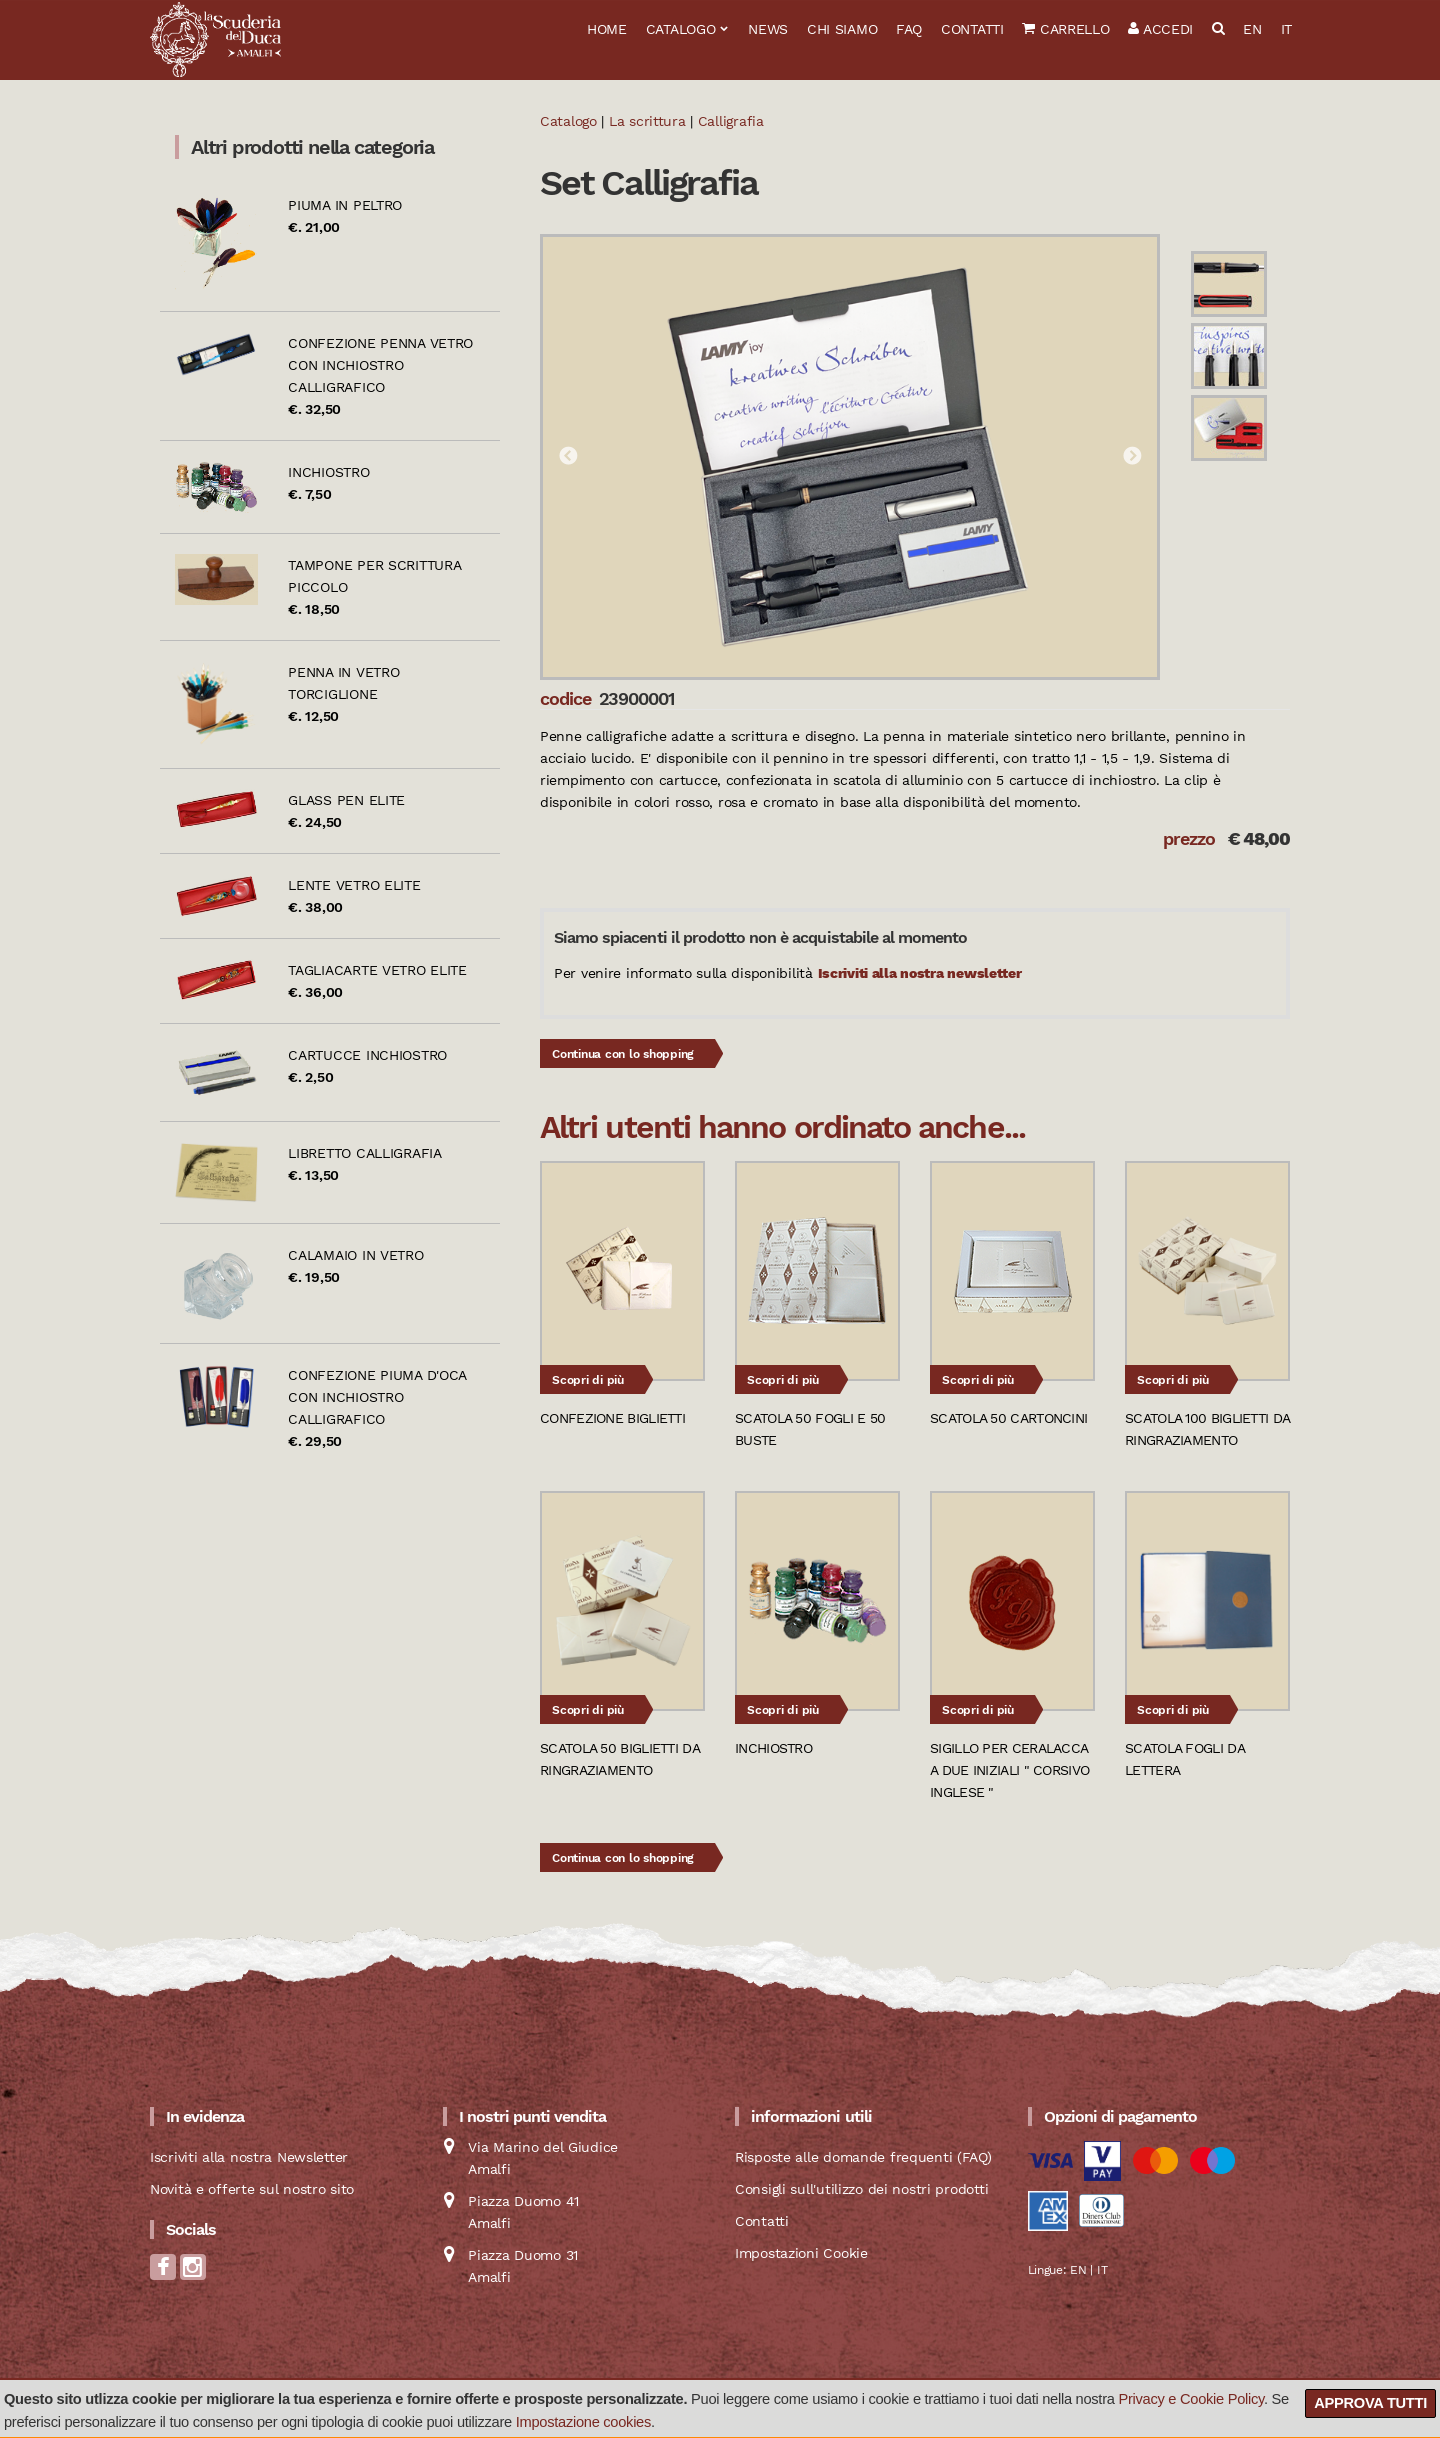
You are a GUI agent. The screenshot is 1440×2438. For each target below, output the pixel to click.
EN (1252, 29)
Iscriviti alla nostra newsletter (920, 973)
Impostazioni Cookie (801, 2253)
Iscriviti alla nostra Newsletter (249, 2157)
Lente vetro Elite (354, 885)
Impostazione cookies (583, 2422)
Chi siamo (842, 29)
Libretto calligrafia (364, 1153)
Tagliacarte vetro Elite (377, 970)
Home (607, 29)
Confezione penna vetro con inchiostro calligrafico (380, 365)
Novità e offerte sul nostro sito (252, 2189)
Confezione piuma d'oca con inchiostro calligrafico (377, 1397)
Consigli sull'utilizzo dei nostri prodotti (861, 2189)
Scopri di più (588, 1380)
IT (1286, 29)
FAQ (909, 29)
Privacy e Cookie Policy (1191, 2399)
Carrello (1065, 29)
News (768, 29)
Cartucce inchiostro (367, 1055)
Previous (568, 457)
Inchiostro (328, 472)
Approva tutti (1370, 2403)
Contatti (972, 29)
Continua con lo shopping (623, 1054)
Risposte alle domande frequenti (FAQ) (863, 2157)
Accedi (1160, 29)
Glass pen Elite (346, 800)
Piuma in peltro (345, 205)
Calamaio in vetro (355, 1255)
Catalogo (681, 29)
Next (1132, 457)
